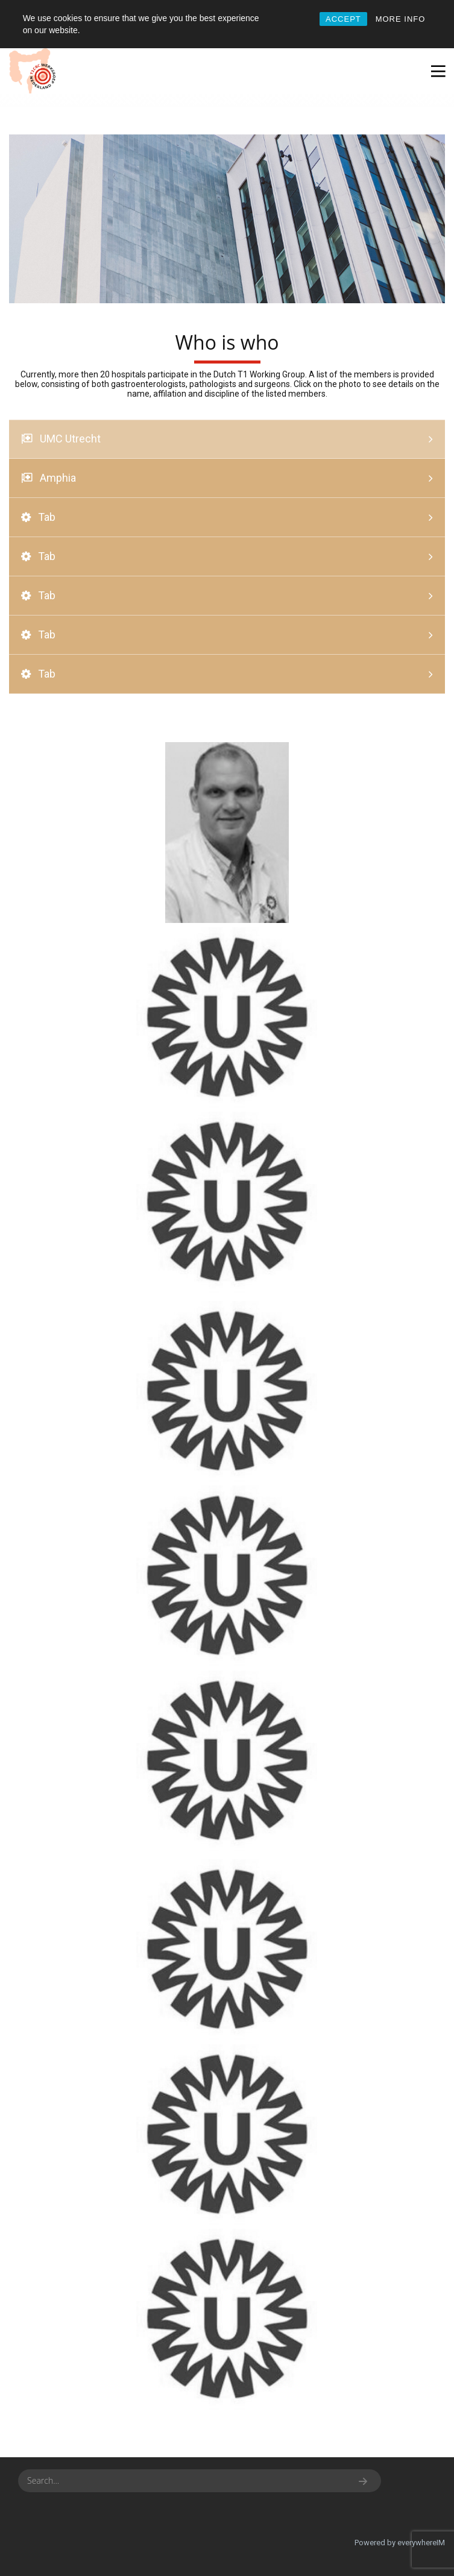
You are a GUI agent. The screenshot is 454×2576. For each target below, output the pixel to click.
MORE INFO (401, 19)
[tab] (227, 439)
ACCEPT (343, 19)
